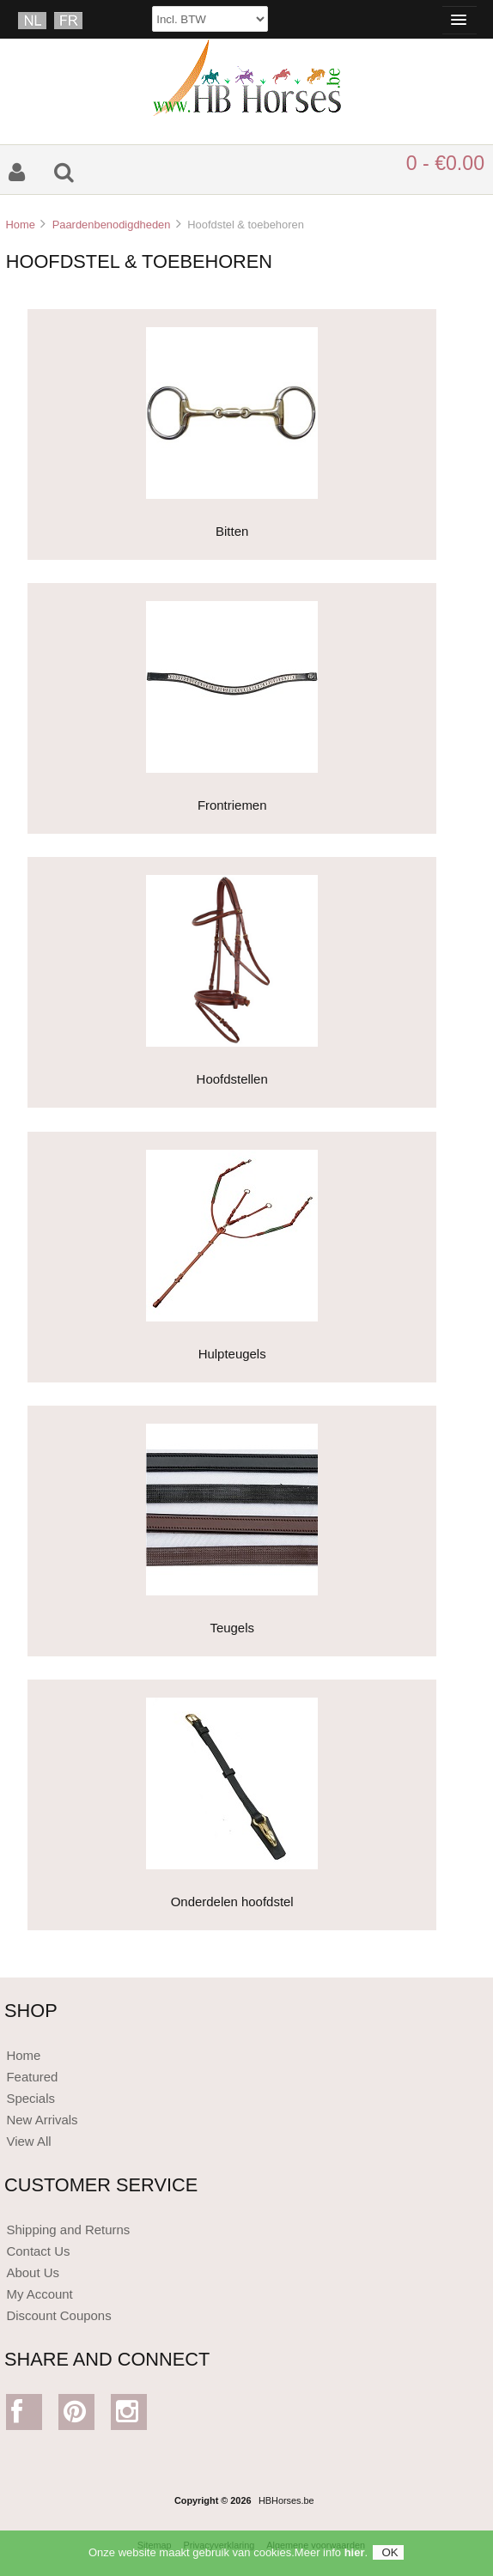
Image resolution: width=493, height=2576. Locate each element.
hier (354, 2557)
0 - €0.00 (445, 163)
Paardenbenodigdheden (111, 224)
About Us (32, 2272)
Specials (30, 2098)
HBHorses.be (286, 2500)
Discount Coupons (58, 2315)
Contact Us (38, 2251)
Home (19, 224)
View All (28, 2141)
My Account (39, 2294)
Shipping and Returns (68, 2229)
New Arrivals (41, 2119)
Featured (32, 2076)
